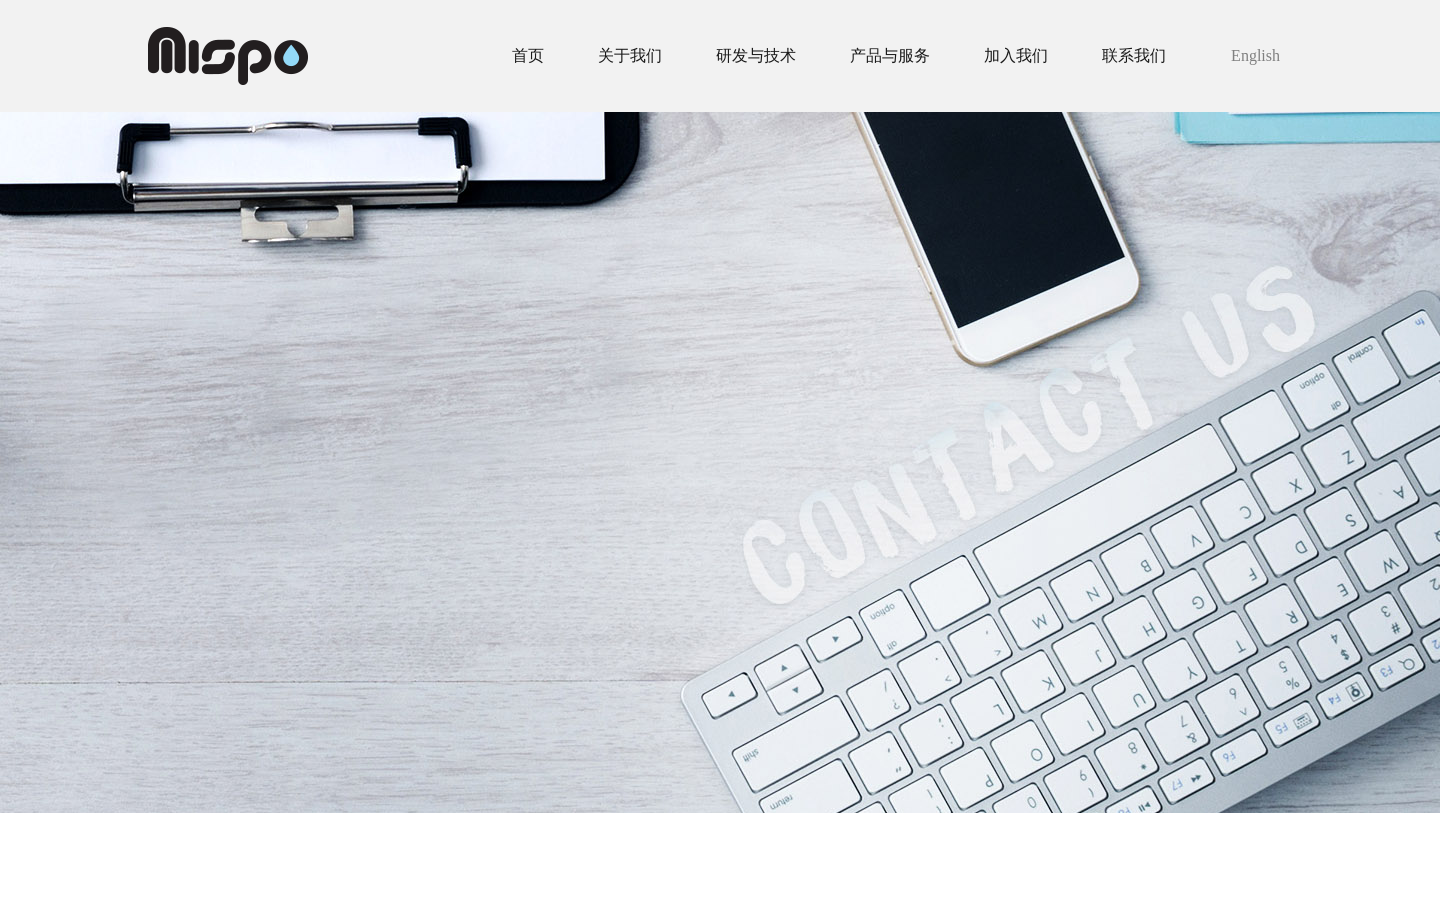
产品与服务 (890, 55)
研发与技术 (756, 55)
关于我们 (630, 55)
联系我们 (1134, 55)
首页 (528, 55)
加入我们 (1016, 55)
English (1255, 55)
